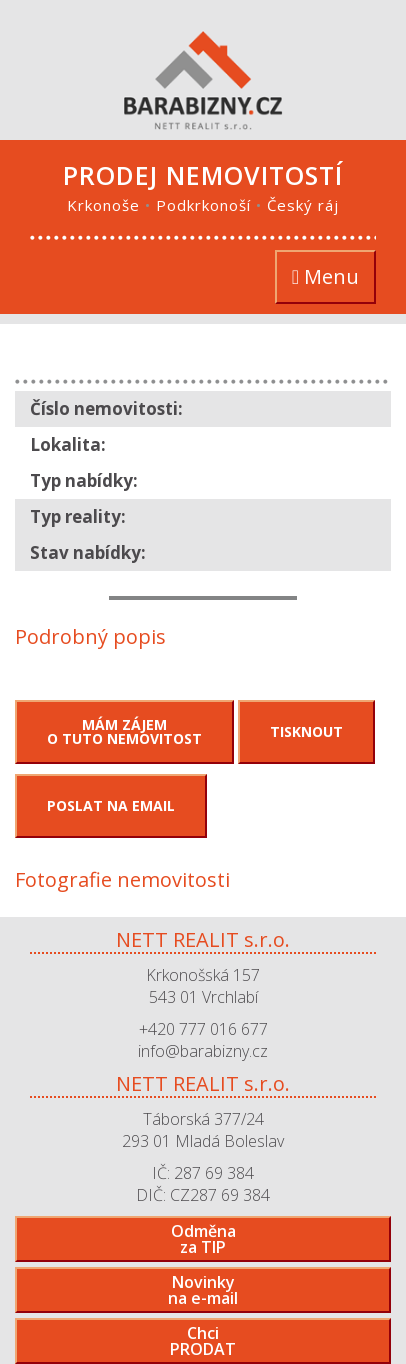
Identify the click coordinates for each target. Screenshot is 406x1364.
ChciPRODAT (203, 1341)
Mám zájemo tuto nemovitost (124, 731)
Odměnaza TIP (203, 1239)
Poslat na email (111, 805)
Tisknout (306, 731)
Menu (333, 277)
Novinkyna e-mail (203, 1290)
